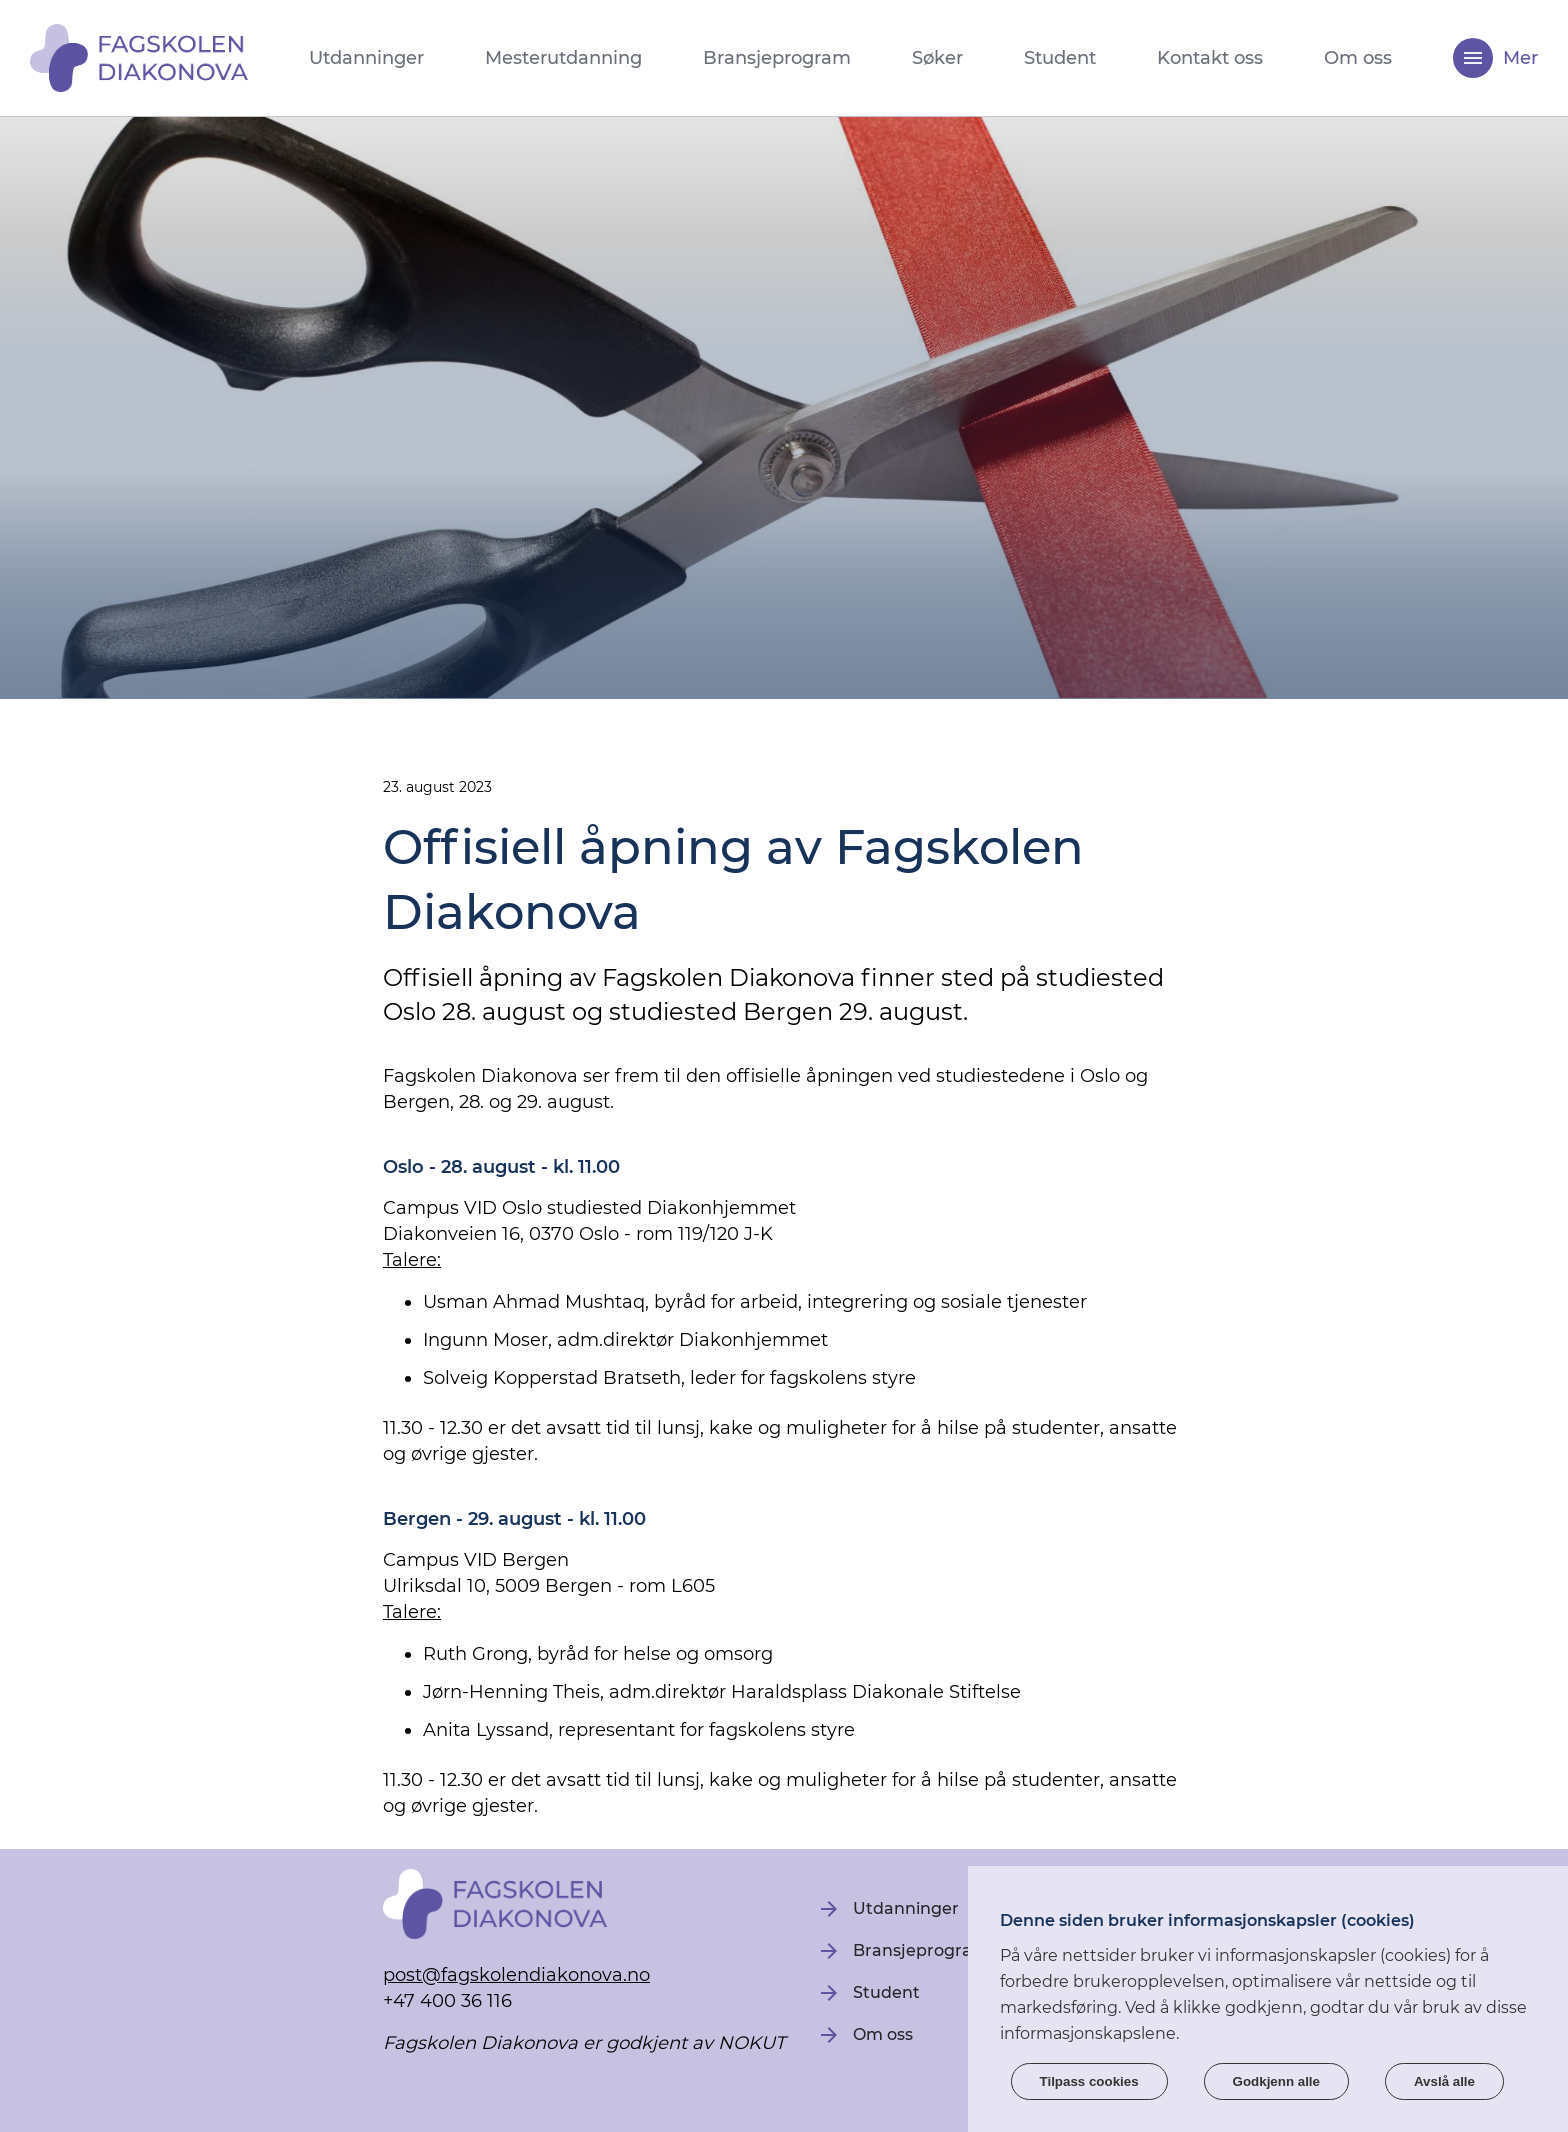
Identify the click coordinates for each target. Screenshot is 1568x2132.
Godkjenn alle (1276, 2081)
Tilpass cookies (1089, 2081)
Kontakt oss (1210, 58)
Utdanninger (366, 58)
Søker (937, 58)
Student (1060, 58)
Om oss (1358, 58)
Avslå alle (1444, 2081)
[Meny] (1473, 58)
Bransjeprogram (777, 58)
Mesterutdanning (563, 58)
